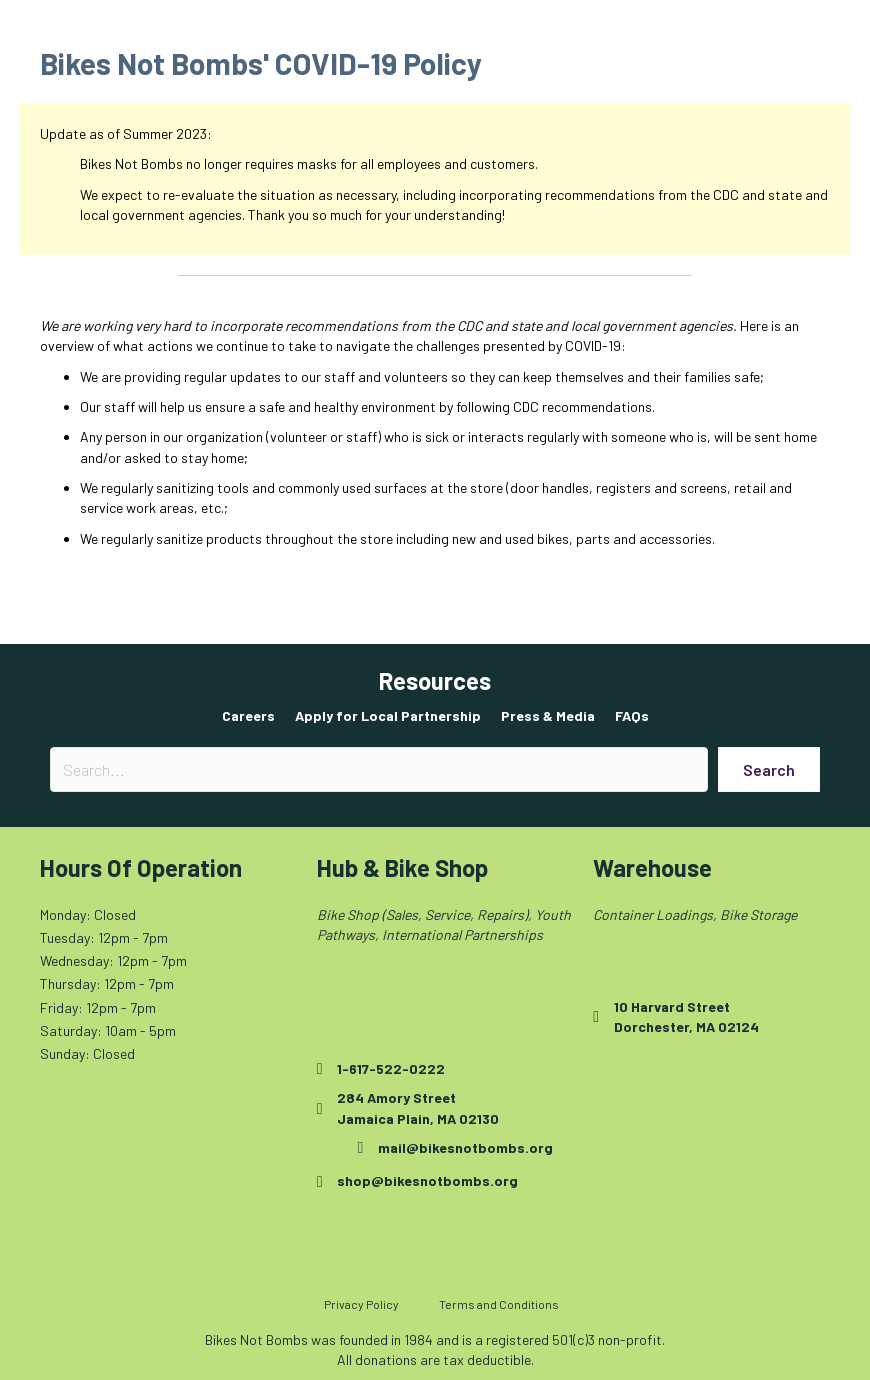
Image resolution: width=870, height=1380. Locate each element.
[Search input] (379, 769)
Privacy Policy (361, 1304)
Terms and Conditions (499, 1304)
